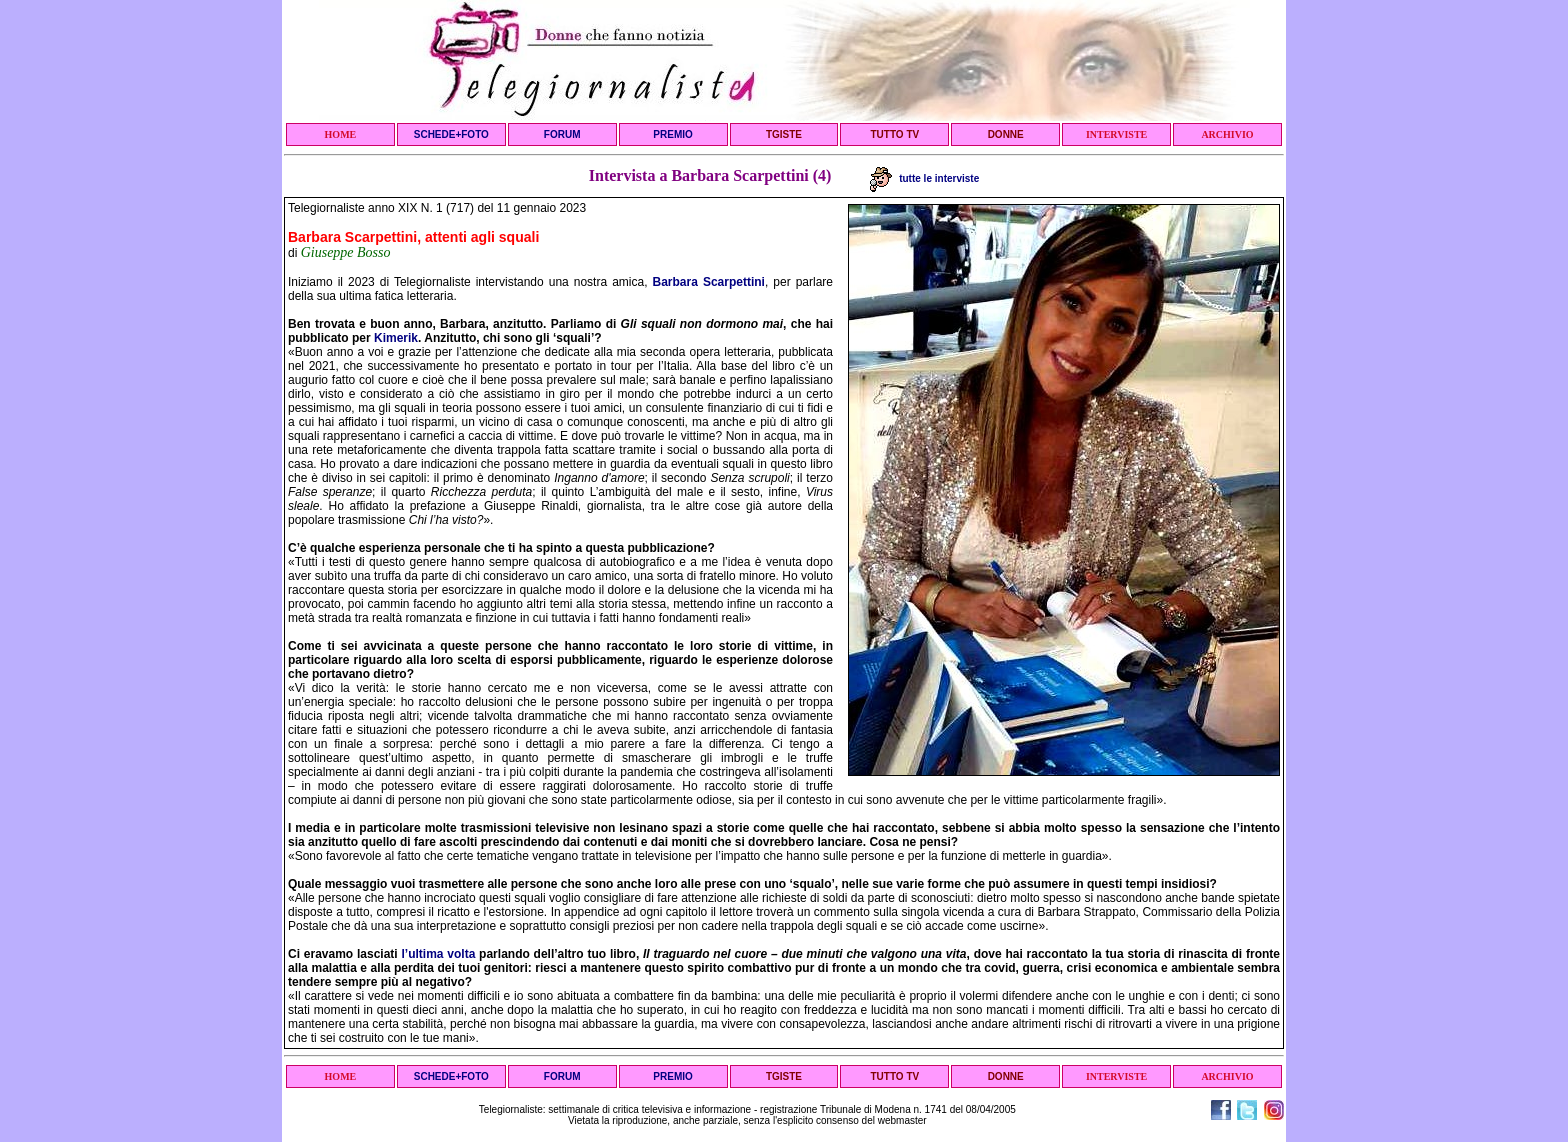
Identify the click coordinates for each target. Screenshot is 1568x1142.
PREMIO (672, 134)
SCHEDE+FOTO (451, 134)
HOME (341, 134)
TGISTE (784, 134)
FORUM (562, 134)
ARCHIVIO (1227, 134)
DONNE (1006, 134)
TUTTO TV (894, 134)
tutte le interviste (924, 178)
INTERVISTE (1116, 134)
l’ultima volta (438, 954)
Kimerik (396, 338)
